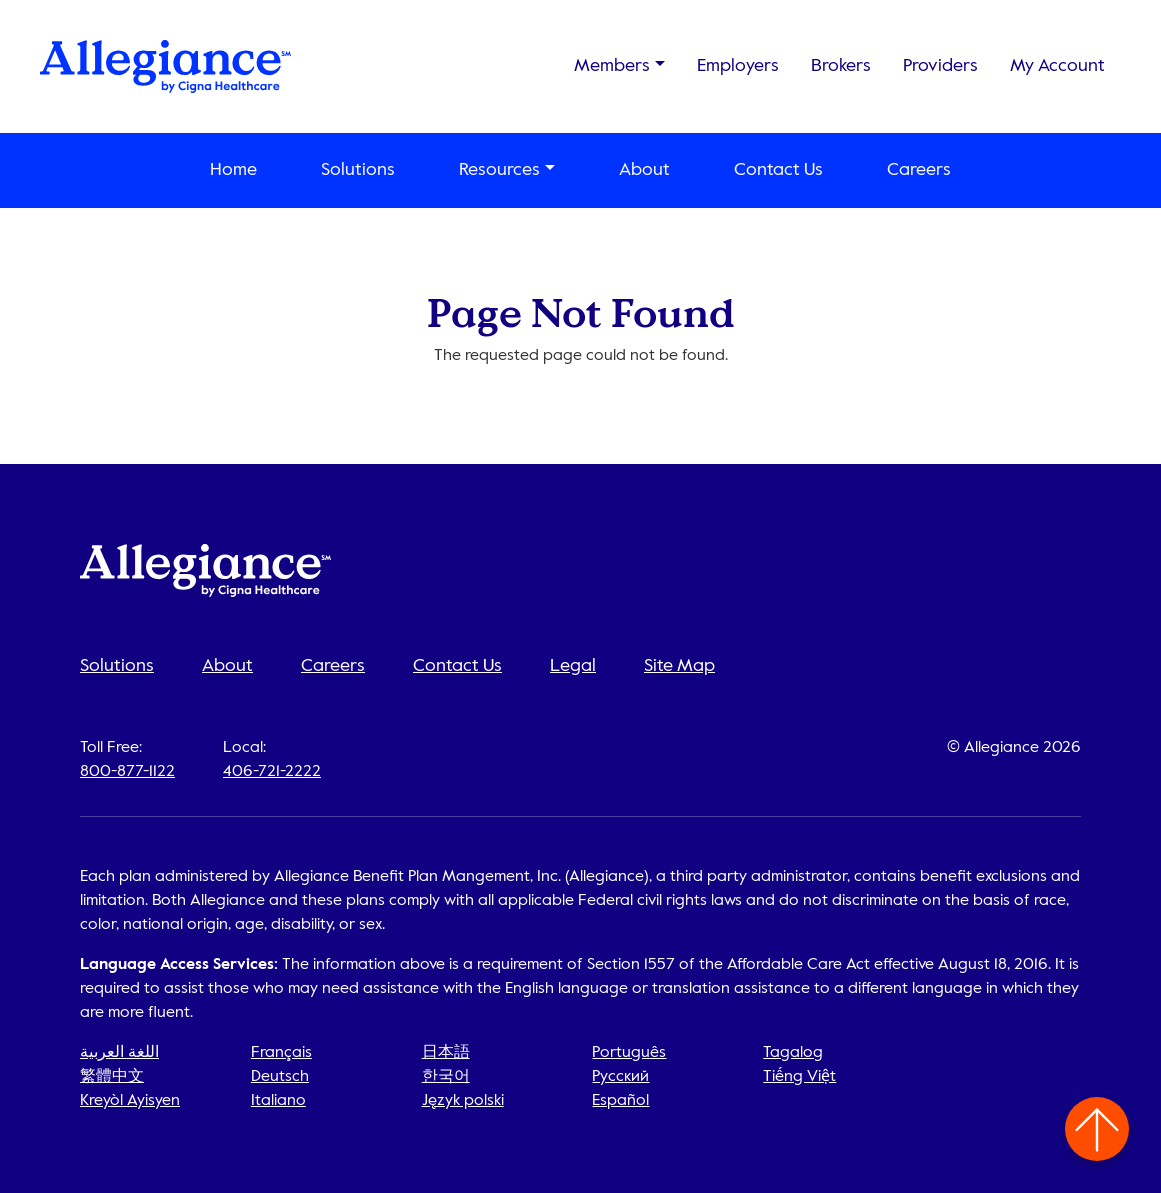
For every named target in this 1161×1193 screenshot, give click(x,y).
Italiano (278, 1101)
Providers (940, 66)
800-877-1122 (127, 772)
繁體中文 (112, 1077)
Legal (573, 666)
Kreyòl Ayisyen (130, 1101)
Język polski (463, 1101)
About (644, 170)
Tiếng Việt (799, 1077)
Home (233, 170)
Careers (919, 170)
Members (612, 66)
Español (620, 1101)
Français (281, 1053)
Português (629, 1053)
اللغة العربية (119, 1053)
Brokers (841, 66)
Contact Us (778, 170)
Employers (738, 66)
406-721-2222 (272, 772)
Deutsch (280, 1077)
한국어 (446, 1077)
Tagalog (793, 1053)
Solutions (358, 170)
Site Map (679, 666)
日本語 (446, 1053)
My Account (1057, 66)
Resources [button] (499, 170)
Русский (620, 1077)
